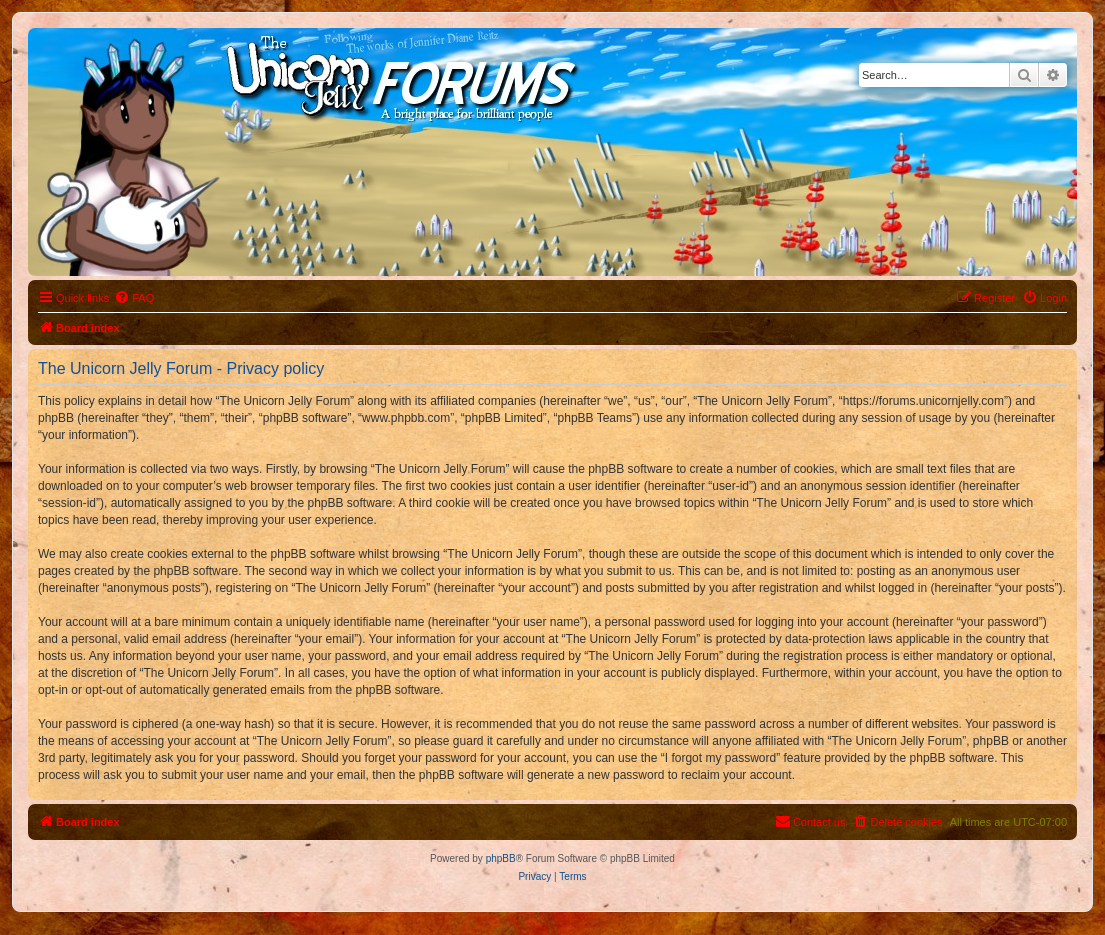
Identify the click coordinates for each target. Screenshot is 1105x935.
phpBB (501, 858)
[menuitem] (134, 298)
